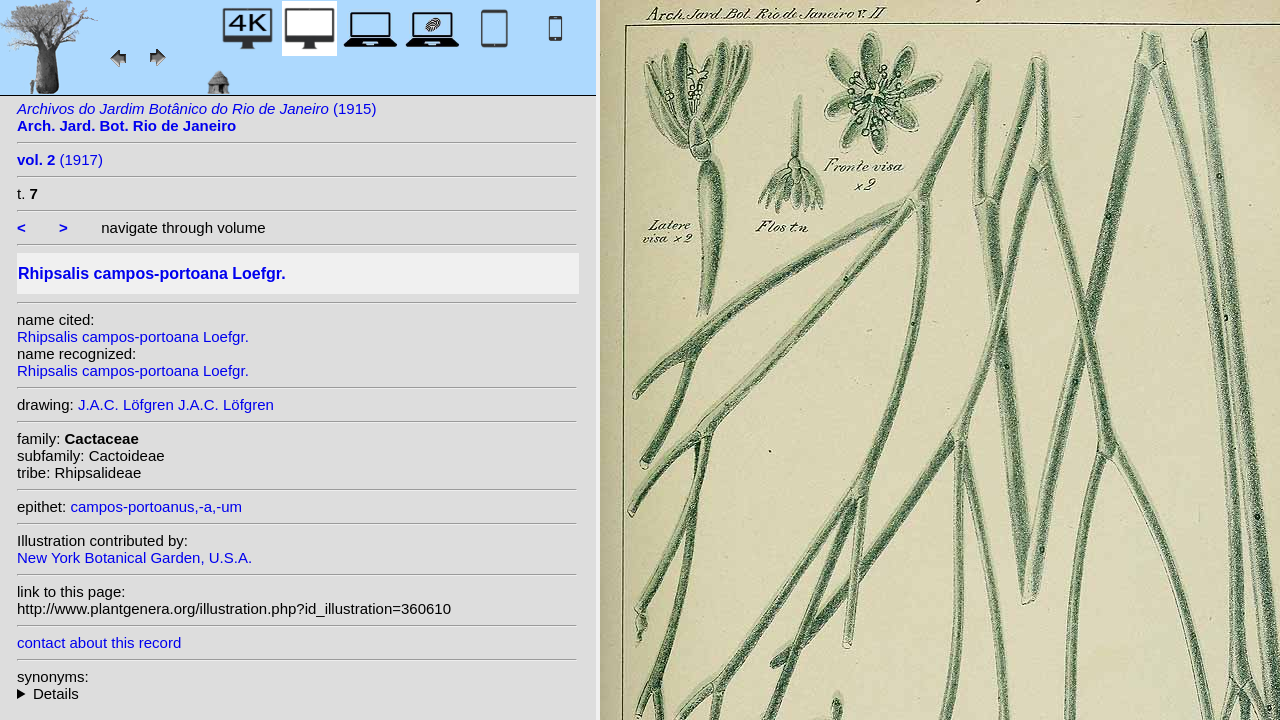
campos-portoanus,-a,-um (156, 506)
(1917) (60, 159)
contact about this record (99, 642)
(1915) (196, 117)
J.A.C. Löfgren (126, 404)
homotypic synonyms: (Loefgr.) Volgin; (297, 693)
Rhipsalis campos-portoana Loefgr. (133, 336)
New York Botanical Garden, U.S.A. (134, 557)
